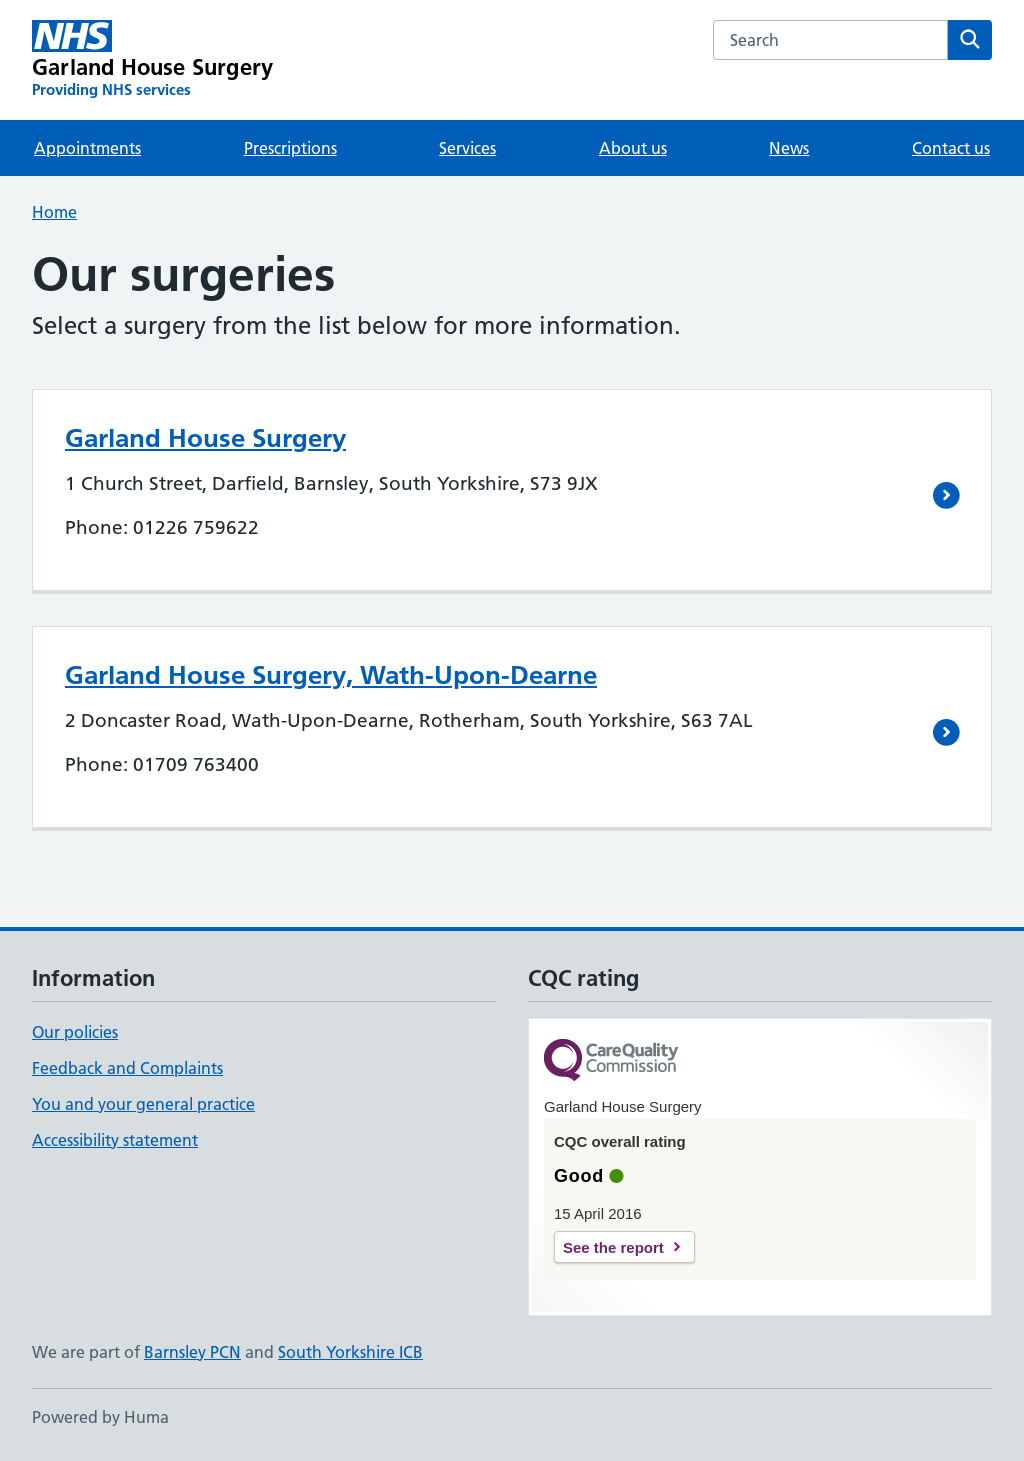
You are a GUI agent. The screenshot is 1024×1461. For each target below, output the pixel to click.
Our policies (75, 1032)
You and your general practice (143, 1104)
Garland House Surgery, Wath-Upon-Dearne (331, 675)
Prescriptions (290, 148)
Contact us (951, 148)
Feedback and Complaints (127, 1068)
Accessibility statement (115, 1140)
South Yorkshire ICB (350, 1352)
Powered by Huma (100, 1417)
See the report (613, 1247)
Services (467, 148)
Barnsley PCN (192, 1352)
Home (54, 212)
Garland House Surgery (205, 438)
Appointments (87, 148)
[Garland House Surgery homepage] (152, 60)
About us (633, 148)
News (789, 148)
